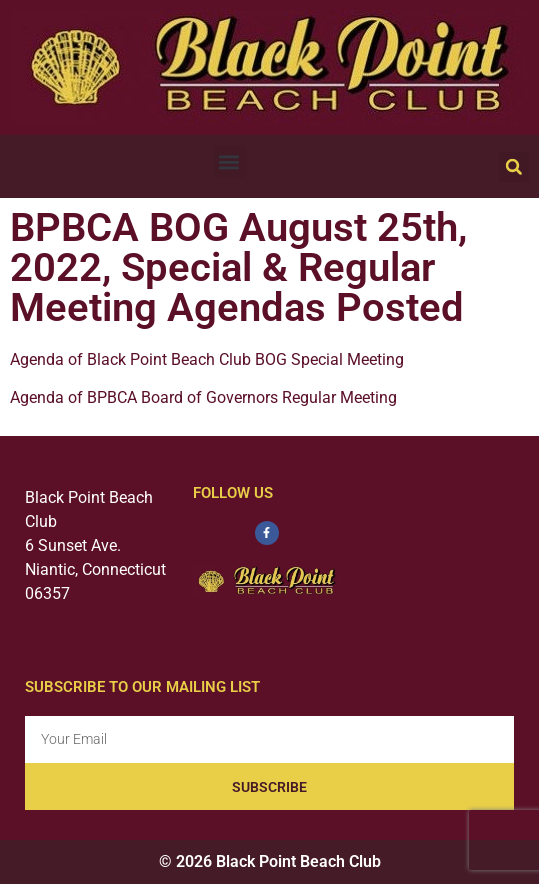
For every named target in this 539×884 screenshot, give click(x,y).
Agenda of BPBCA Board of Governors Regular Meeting (203, 397)
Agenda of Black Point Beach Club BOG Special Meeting (207, 359)
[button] (229, 161)
